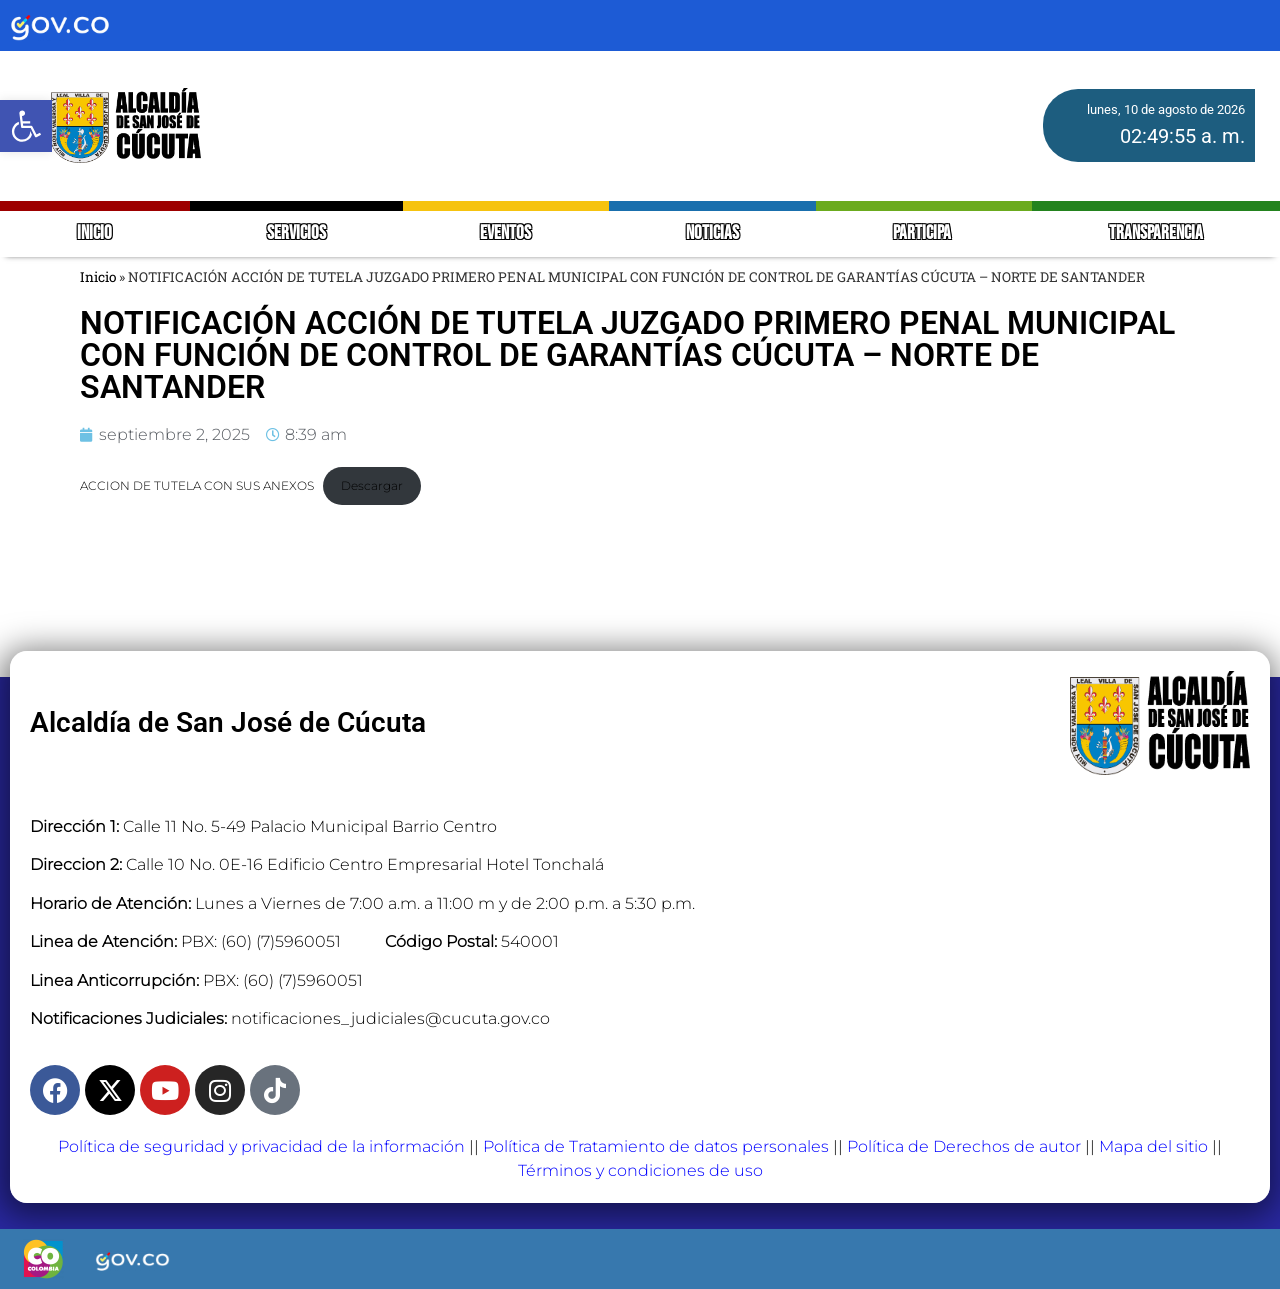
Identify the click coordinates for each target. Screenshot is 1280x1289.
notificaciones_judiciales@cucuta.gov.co (390, 1018)
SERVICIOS (296, 233)
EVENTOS (505, 233)
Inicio (98, 277)
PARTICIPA (923, 233)
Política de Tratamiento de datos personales (656, 1146)
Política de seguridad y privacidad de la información (261, 1146)
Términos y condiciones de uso (640, 1170)
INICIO (94, 233)
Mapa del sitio (1153, 1146)
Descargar (372, 485)
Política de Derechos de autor (964, 1146)
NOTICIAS (712, 233)
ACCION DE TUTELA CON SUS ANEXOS (197, 485)
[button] (26, 126)
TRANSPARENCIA (1156, 233)
